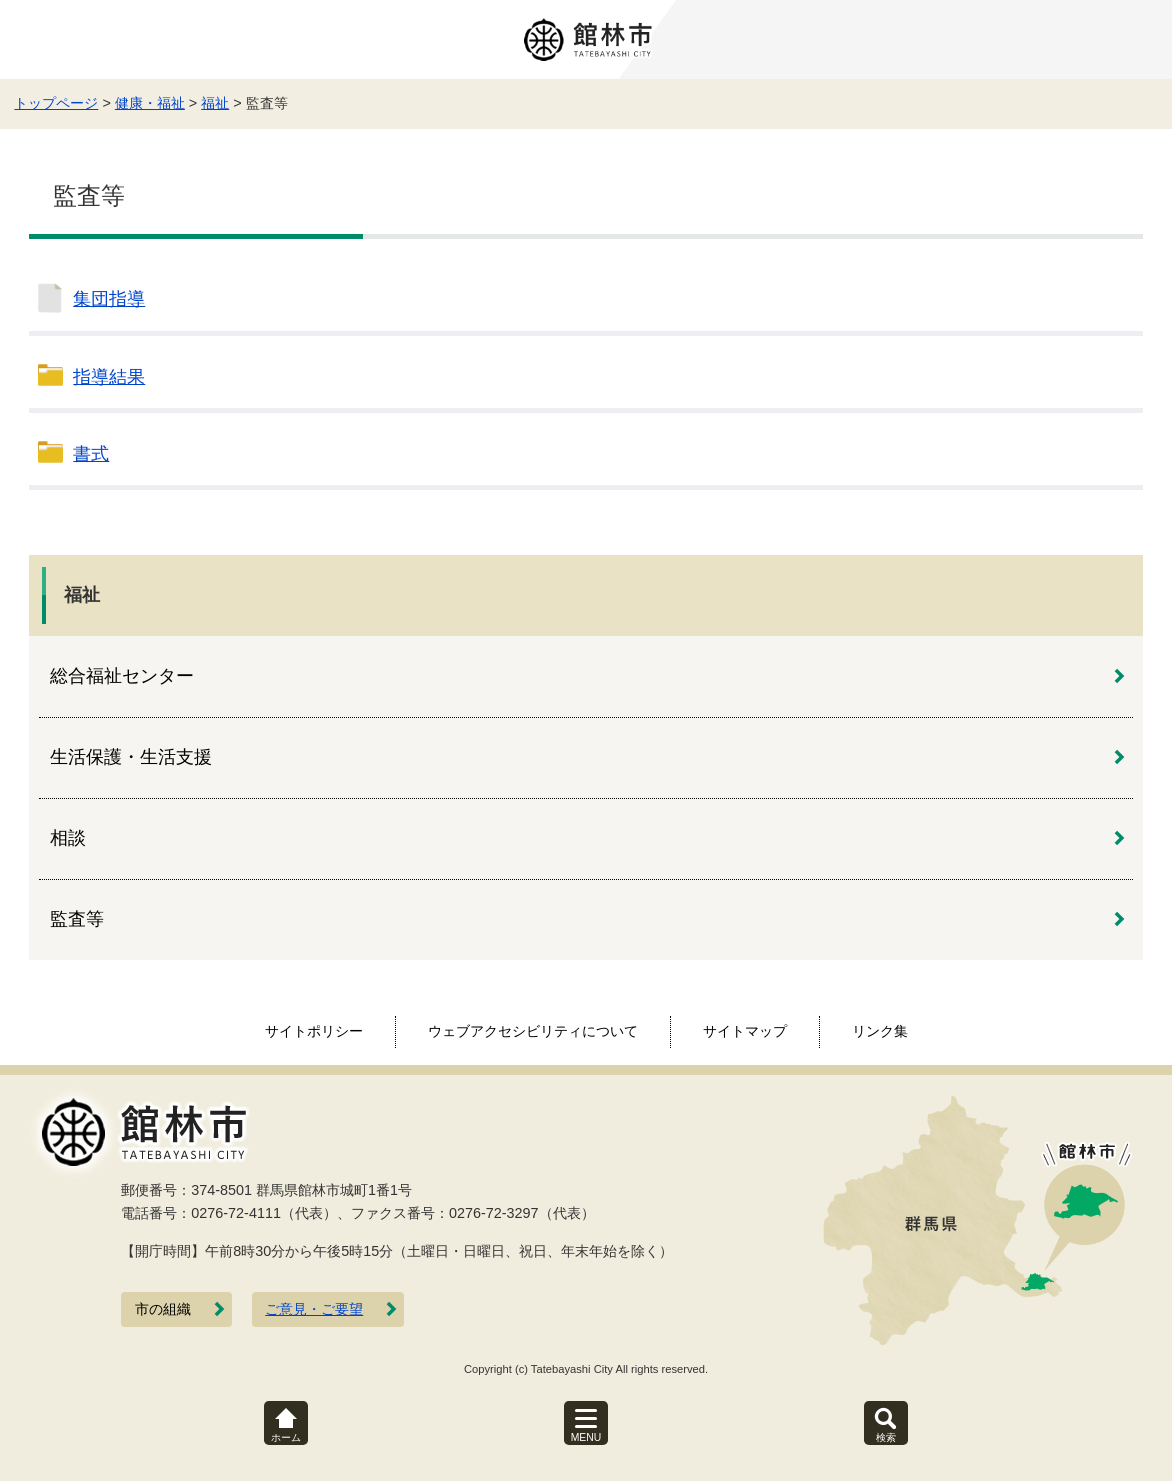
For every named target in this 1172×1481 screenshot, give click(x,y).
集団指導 (109, 299)
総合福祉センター (122, 676)
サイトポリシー (314, 1031)
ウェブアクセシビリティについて (533, 1031)
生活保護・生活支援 (131, 757)
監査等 (77, 919)
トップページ (56, 103)
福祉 (215, 103)
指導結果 (109, 377)
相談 (68, 838)
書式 (91, 454)
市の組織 (163, 1309)
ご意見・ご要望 (314, 1309)
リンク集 (880, 1031)
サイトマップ (745, 1031)
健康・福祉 (150, 103)
